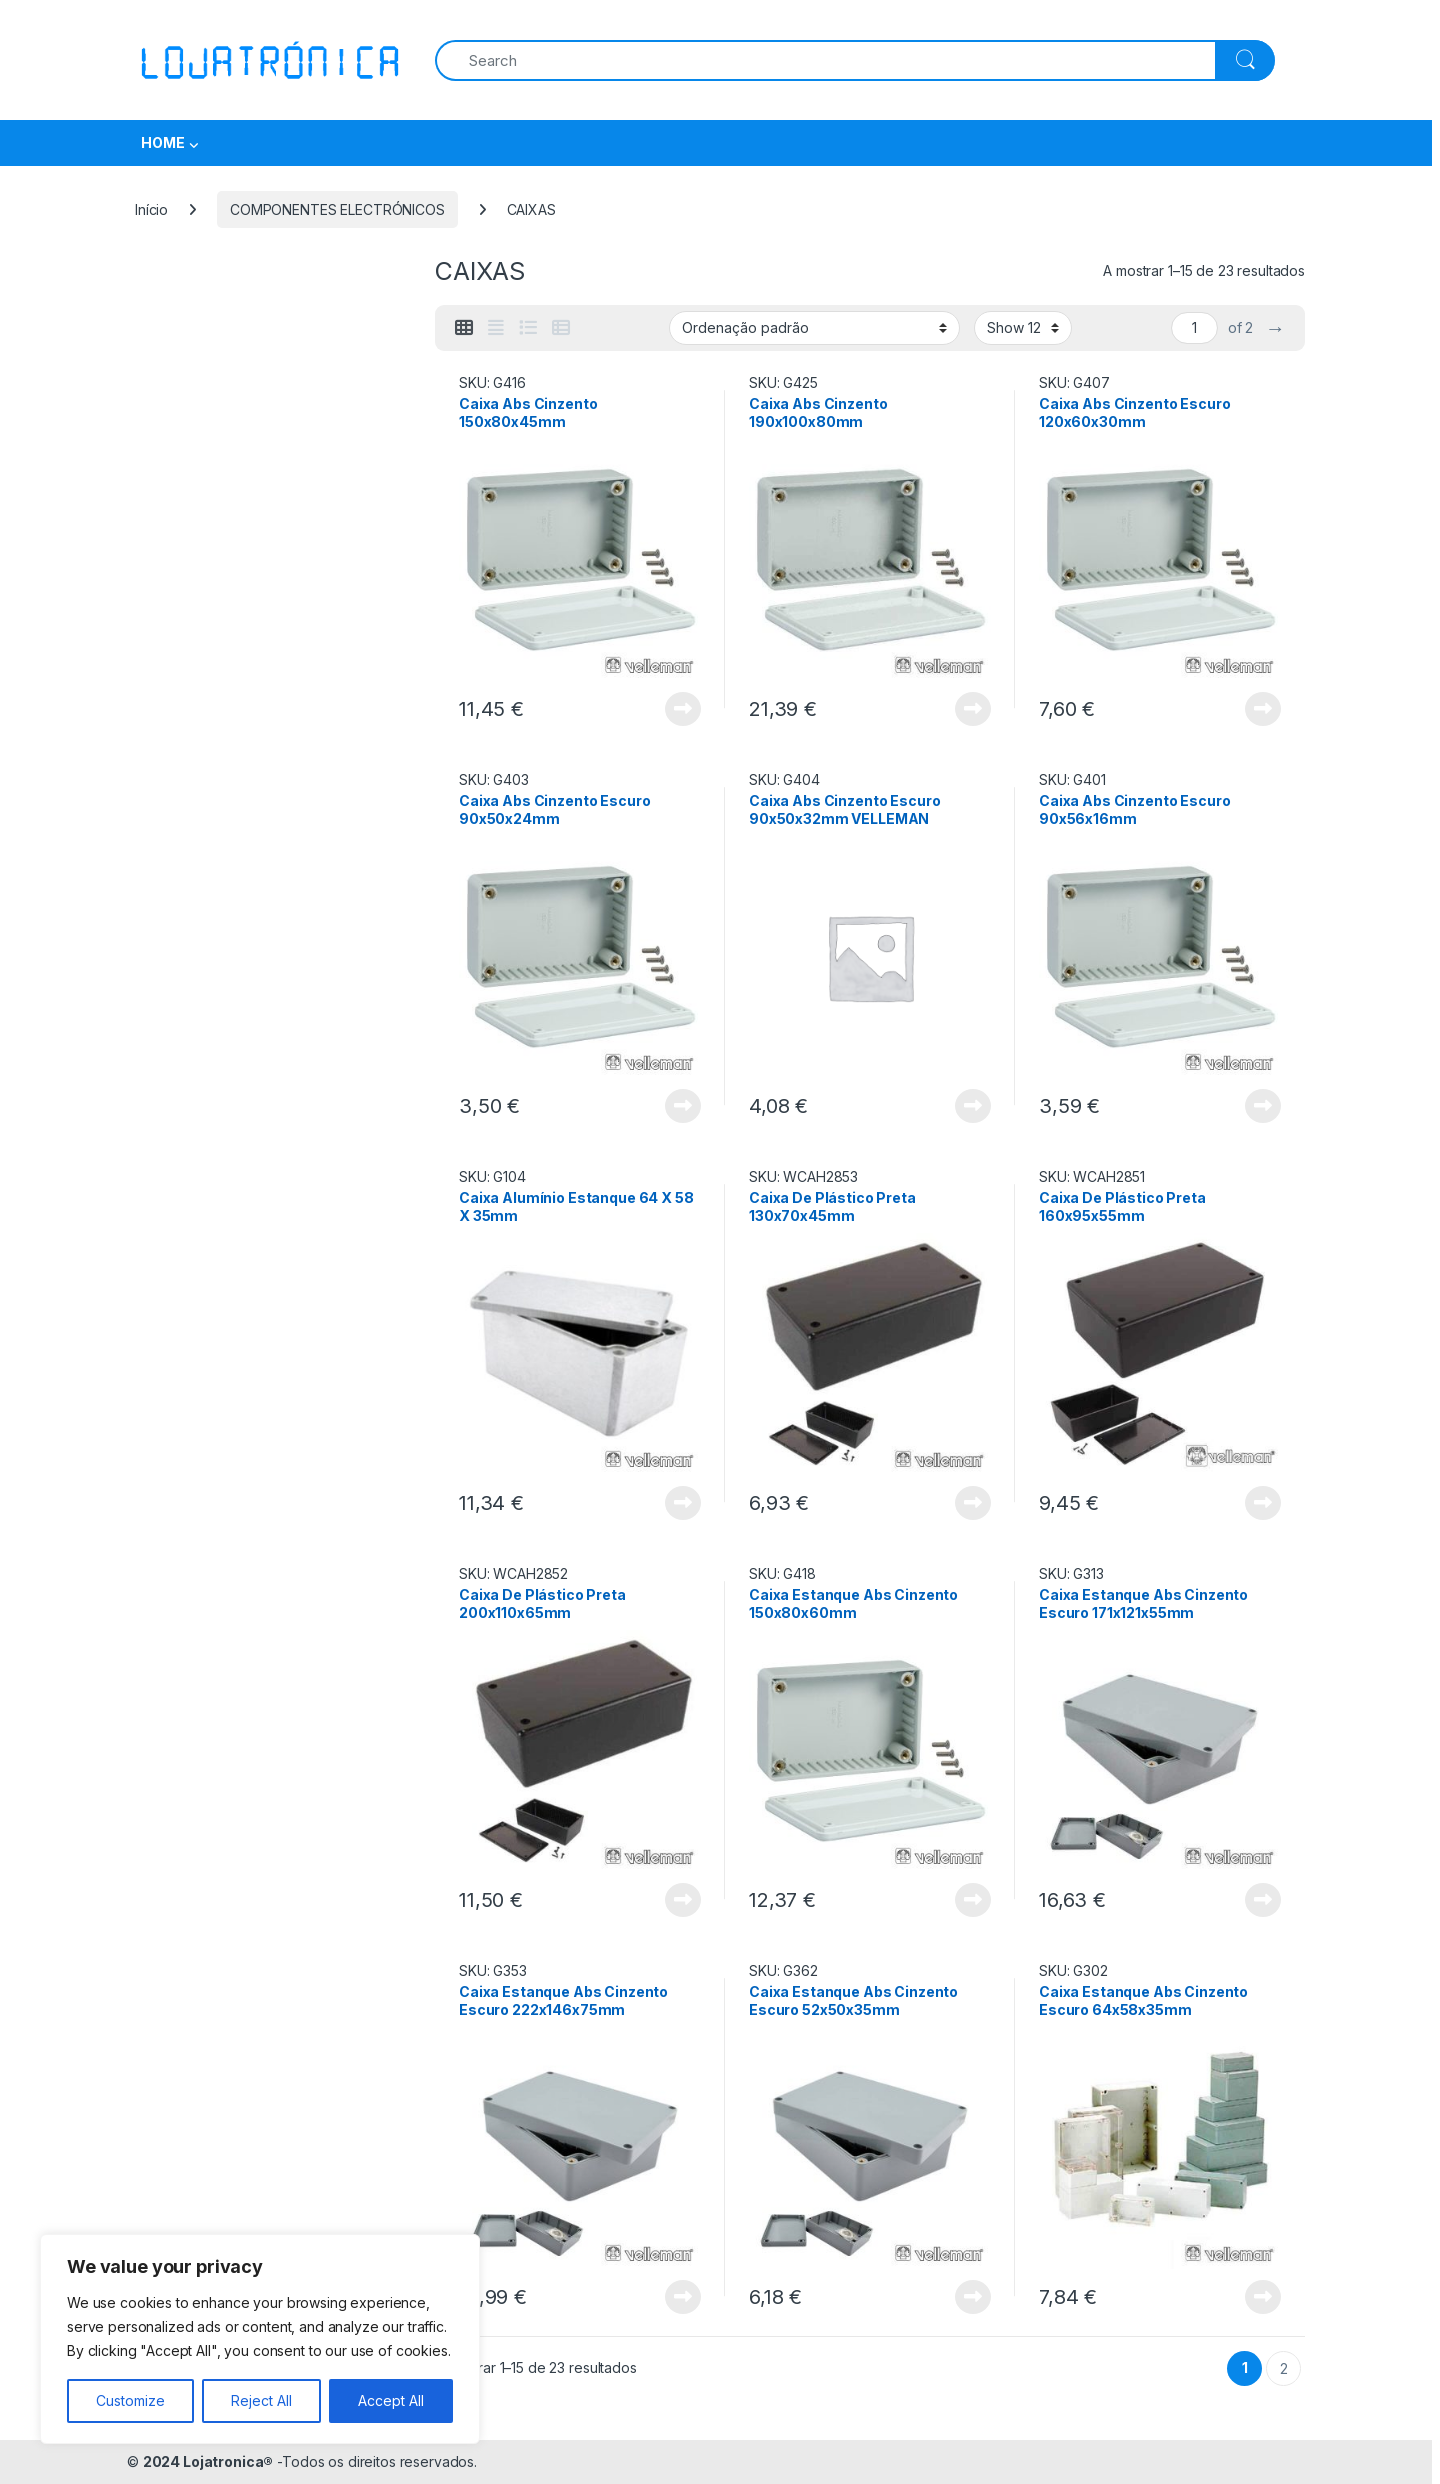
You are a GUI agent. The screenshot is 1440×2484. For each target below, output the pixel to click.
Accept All (391, 2400)
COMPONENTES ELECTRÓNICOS (337, 209)
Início (151, 209)
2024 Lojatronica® (208, 2461)
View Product (683, 709)
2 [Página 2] (1284, 2368)
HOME (162, 142)
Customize (130, 2400)
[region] (260, 2339)
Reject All (261, 2400)
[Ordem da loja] (814, 328)
